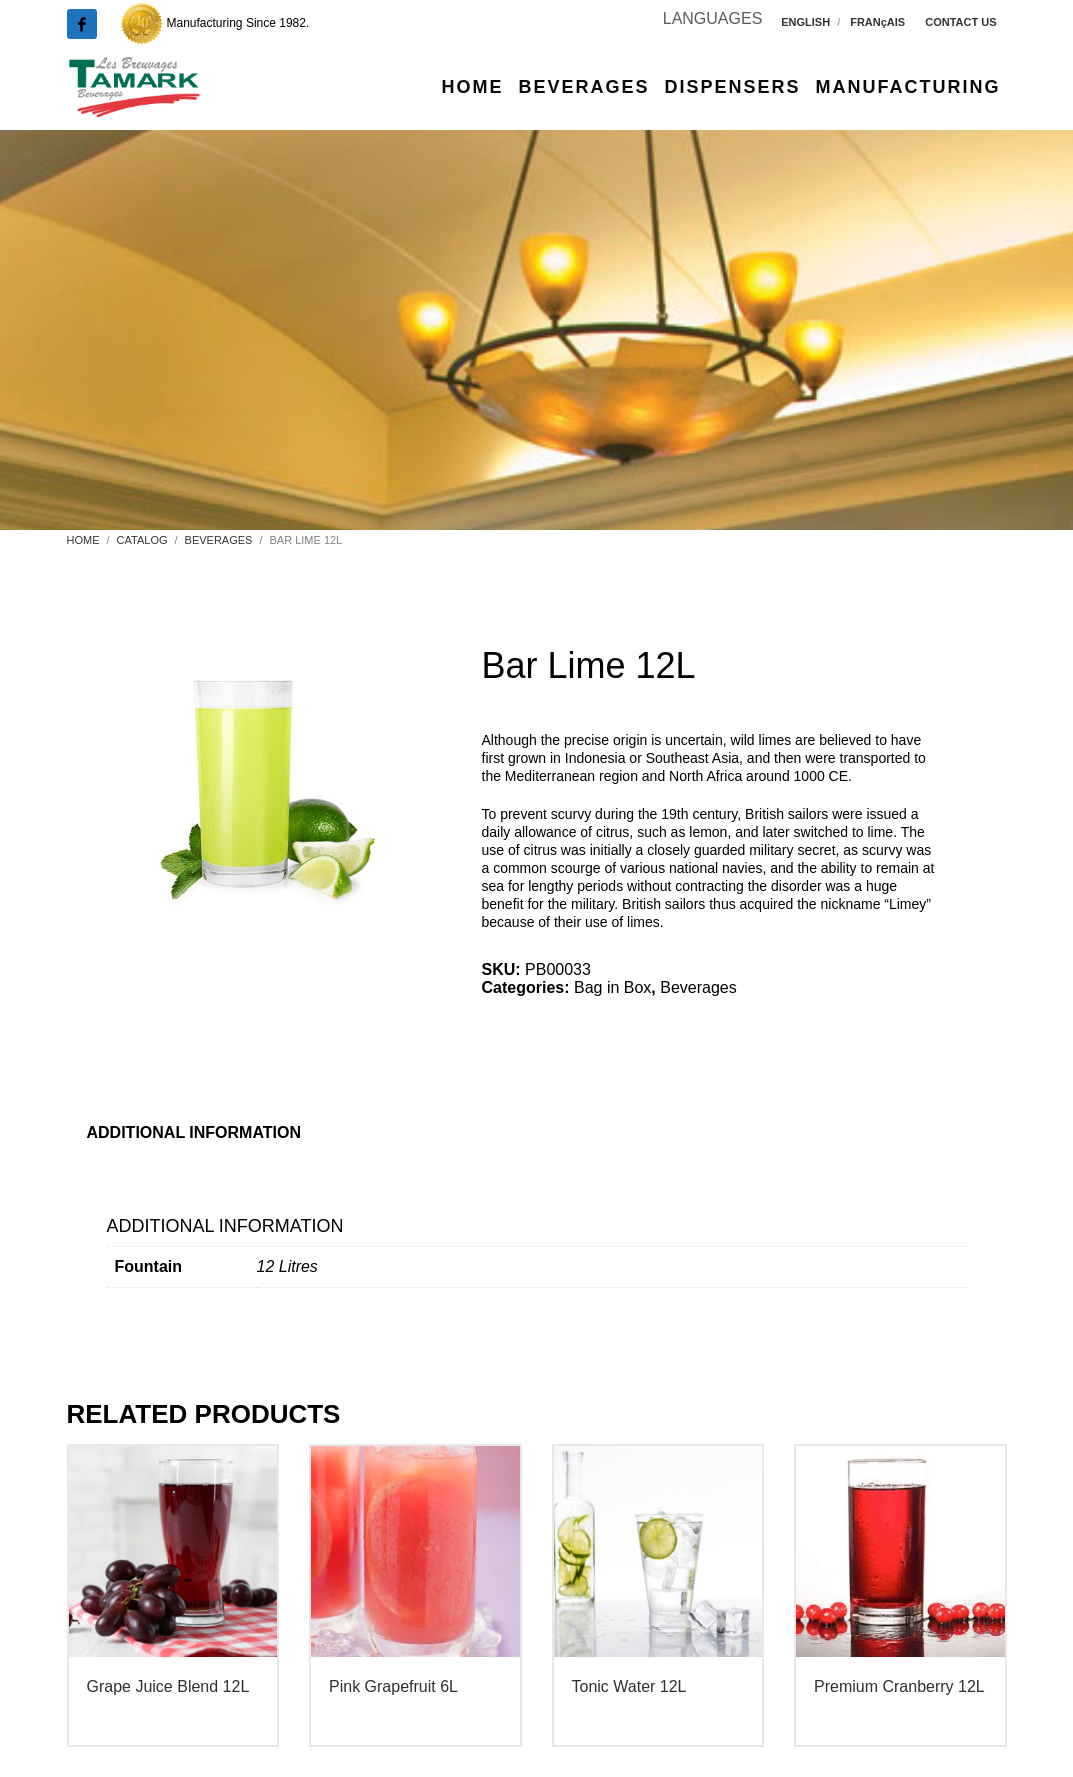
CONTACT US (960, 22)
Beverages (698, 987)
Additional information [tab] (194, 1132)
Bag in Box (612, 987)
